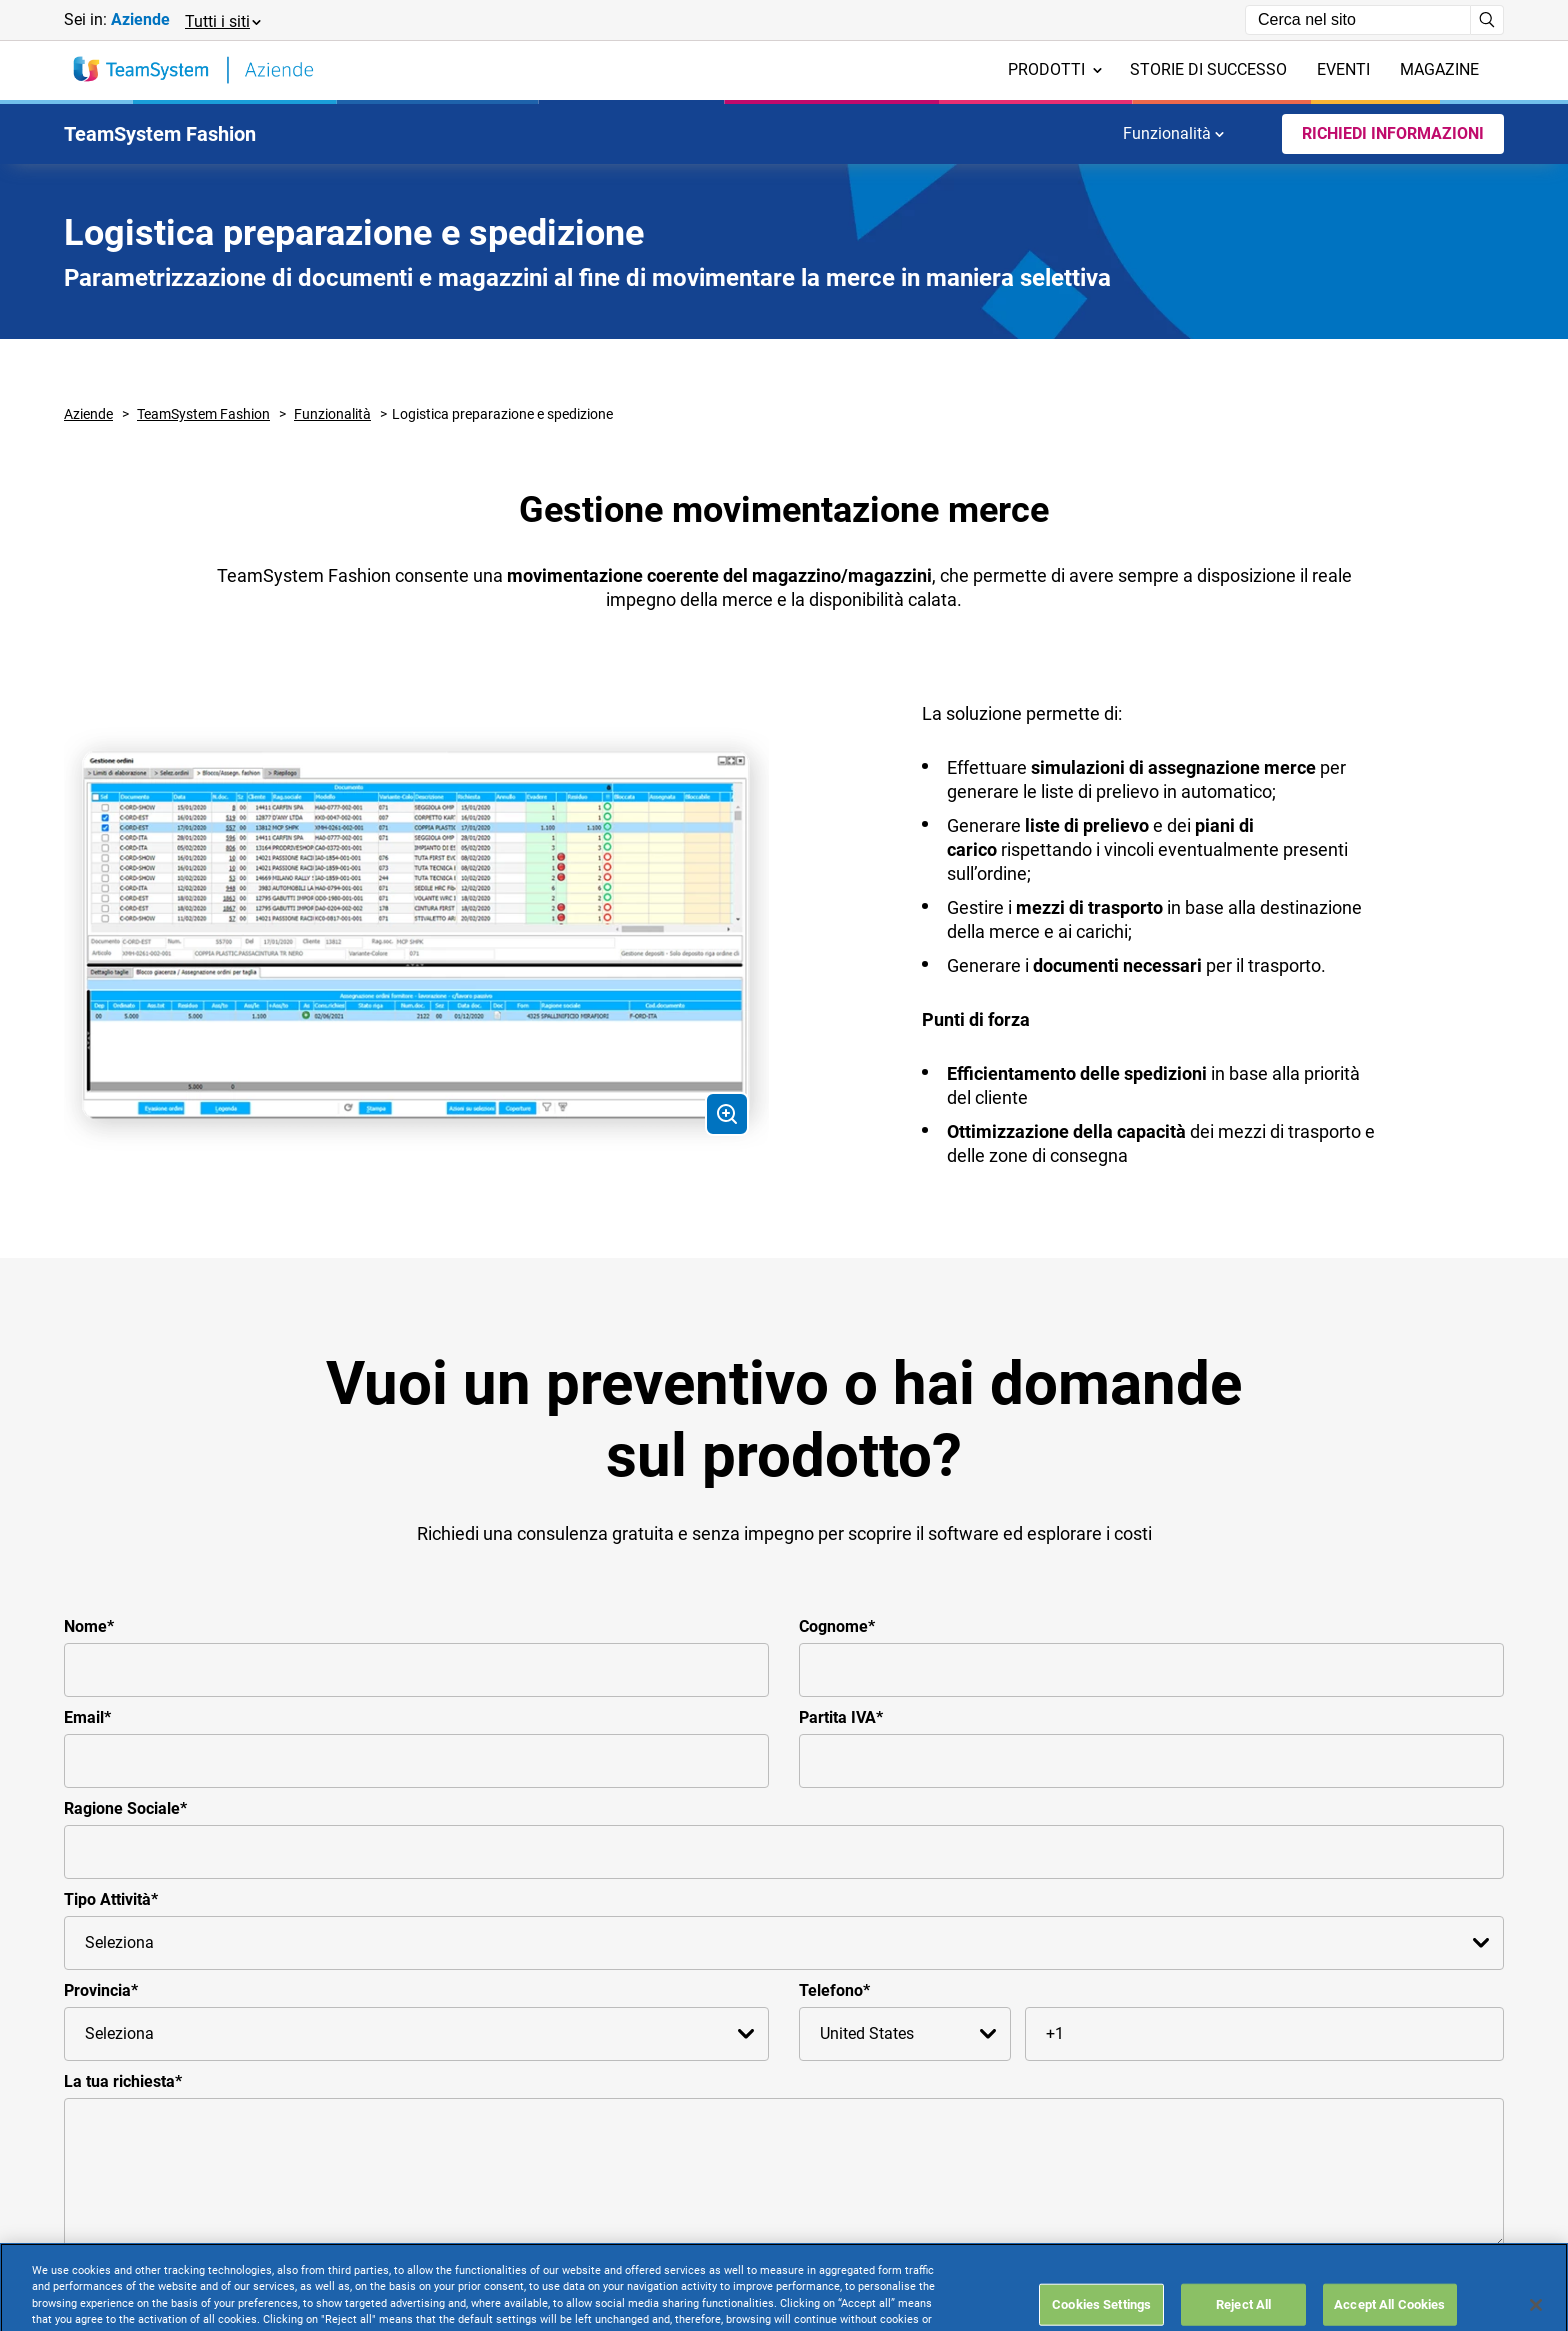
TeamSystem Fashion (203, 414)
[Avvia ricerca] (1487, 20)
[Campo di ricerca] (1358, 20)
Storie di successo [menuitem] (1208, 69)
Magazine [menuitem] (1439, 69)
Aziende (88, 414)
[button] (222, 20)
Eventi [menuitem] (1343, 69)
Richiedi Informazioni (1393, 133)
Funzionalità (1173, 133)
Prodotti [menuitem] (1055, 69)
